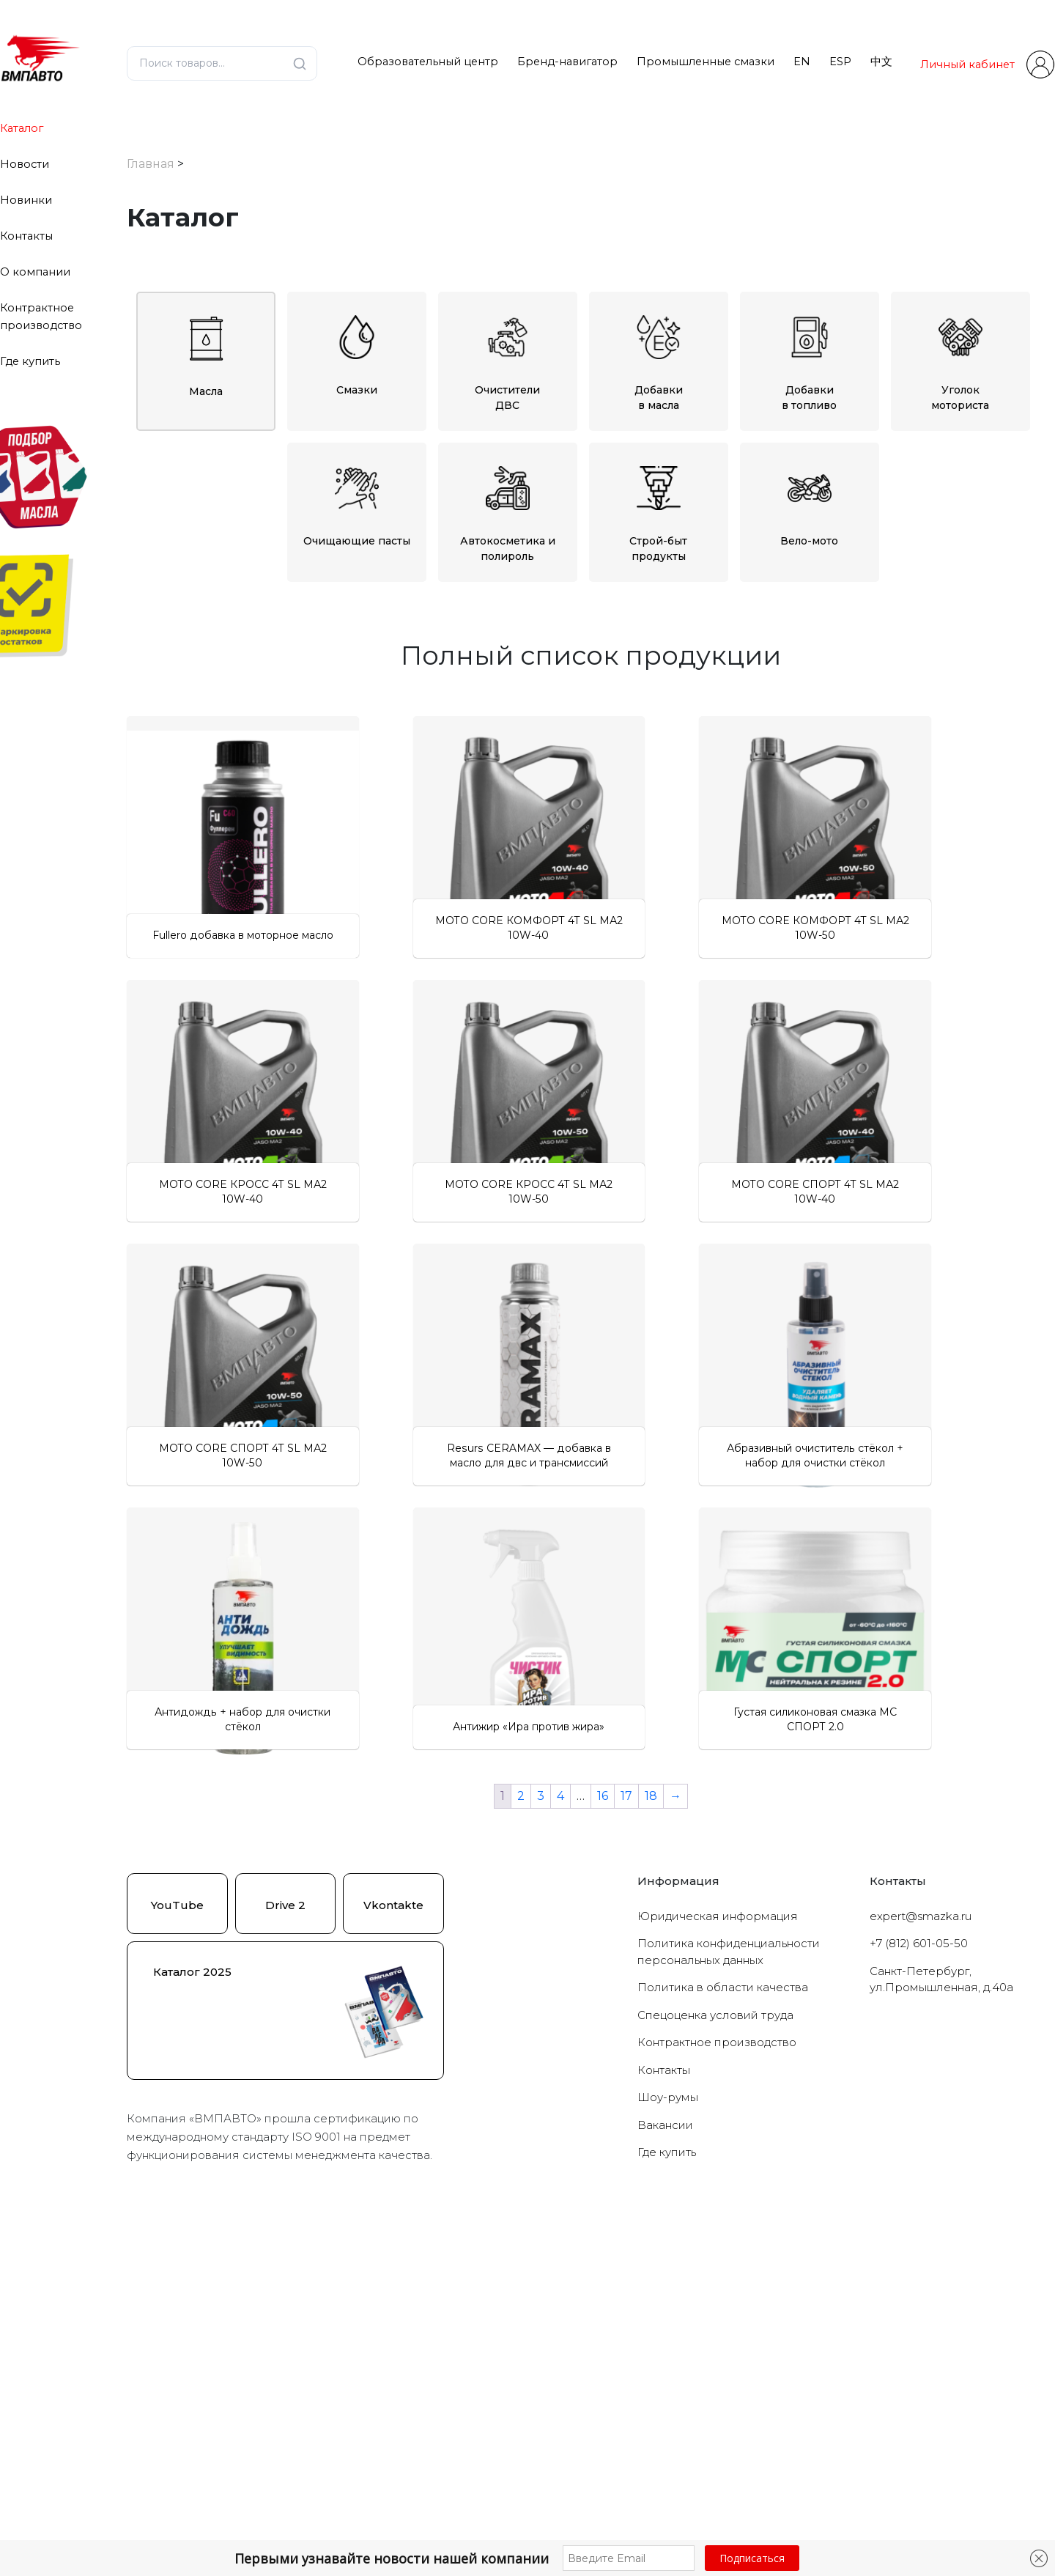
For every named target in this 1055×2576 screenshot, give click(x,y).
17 (626, 2148)
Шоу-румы (667, 2449)
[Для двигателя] (148, 870)
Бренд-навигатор (567, 61)
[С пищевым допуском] (136, 1115)
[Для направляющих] (136, 1302)
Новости (24, 164)
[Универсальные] (136, 1393)
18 (651, 2148)
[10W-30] (148, 1016)
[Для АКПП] (148, 852)
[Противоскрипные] (136, 1205)
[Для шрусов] (136, 1484)
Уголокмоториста (960, 352)
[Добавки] (136, 816)
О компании (35, 271)
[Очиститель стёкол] (136, 780)
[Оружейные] (136, 1339)
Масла (206, 345)
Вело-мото (809, 495)
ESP (840, 61)
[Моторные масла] (136, 943)
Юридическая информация (717, 2268)
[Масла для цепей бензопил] (136, 925)
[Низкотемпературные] (136, 1169)
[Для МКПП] (148, 888)
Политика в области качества (722, 2339)
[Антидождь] (136, 761)
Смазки (357, 344)
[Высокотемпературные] (136, 1150)
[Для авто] (136, 1411)
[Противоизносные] (136, 1096)
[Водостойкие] (136, 1187)
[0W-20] (148, 961)
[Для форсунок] (136, 1466)
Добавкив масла (658, 352)
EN (801, 61)
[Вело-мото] (136, 1502)
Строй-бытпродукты (658, 503)
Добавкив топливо (809, 352)
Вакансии (665, 2477)
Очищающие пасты (356, 495)
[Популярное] (136, 1619)
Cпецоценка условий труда (715, 2367)
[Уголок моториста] (136, 1375)
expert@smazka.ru (920, 2268)
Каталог (21, 128)
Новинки (26, 200)
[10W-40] (148, 1034)
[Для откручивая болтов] (136, 1320)
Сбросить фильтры (247, 1684)
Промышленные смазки (705, 61)
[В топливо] (148, 834)
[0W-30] (148, 979)
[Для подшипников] (136, 1430)
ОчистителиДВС (507, 352)
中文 (881, 61)
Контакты (26, 236)
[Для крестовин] (136, 1284)
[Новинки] (136, 1600)
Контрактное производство (716, 2394)
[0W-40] (148, 997)
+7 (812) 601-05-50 (919, 2295)
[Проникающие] (136, 1132)
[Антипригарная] (136, 1266)
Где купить (30, 361)
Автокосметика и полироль (507, 503)
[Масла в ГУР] (136, 906)
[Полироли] (136, 797)
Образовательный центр (428, 61)
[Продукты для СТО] (136, 1356)
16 (602, 2148)
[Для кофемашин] (136, 1538)
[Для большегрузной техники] (136, 1521)
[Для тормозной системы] (136, 1447)
